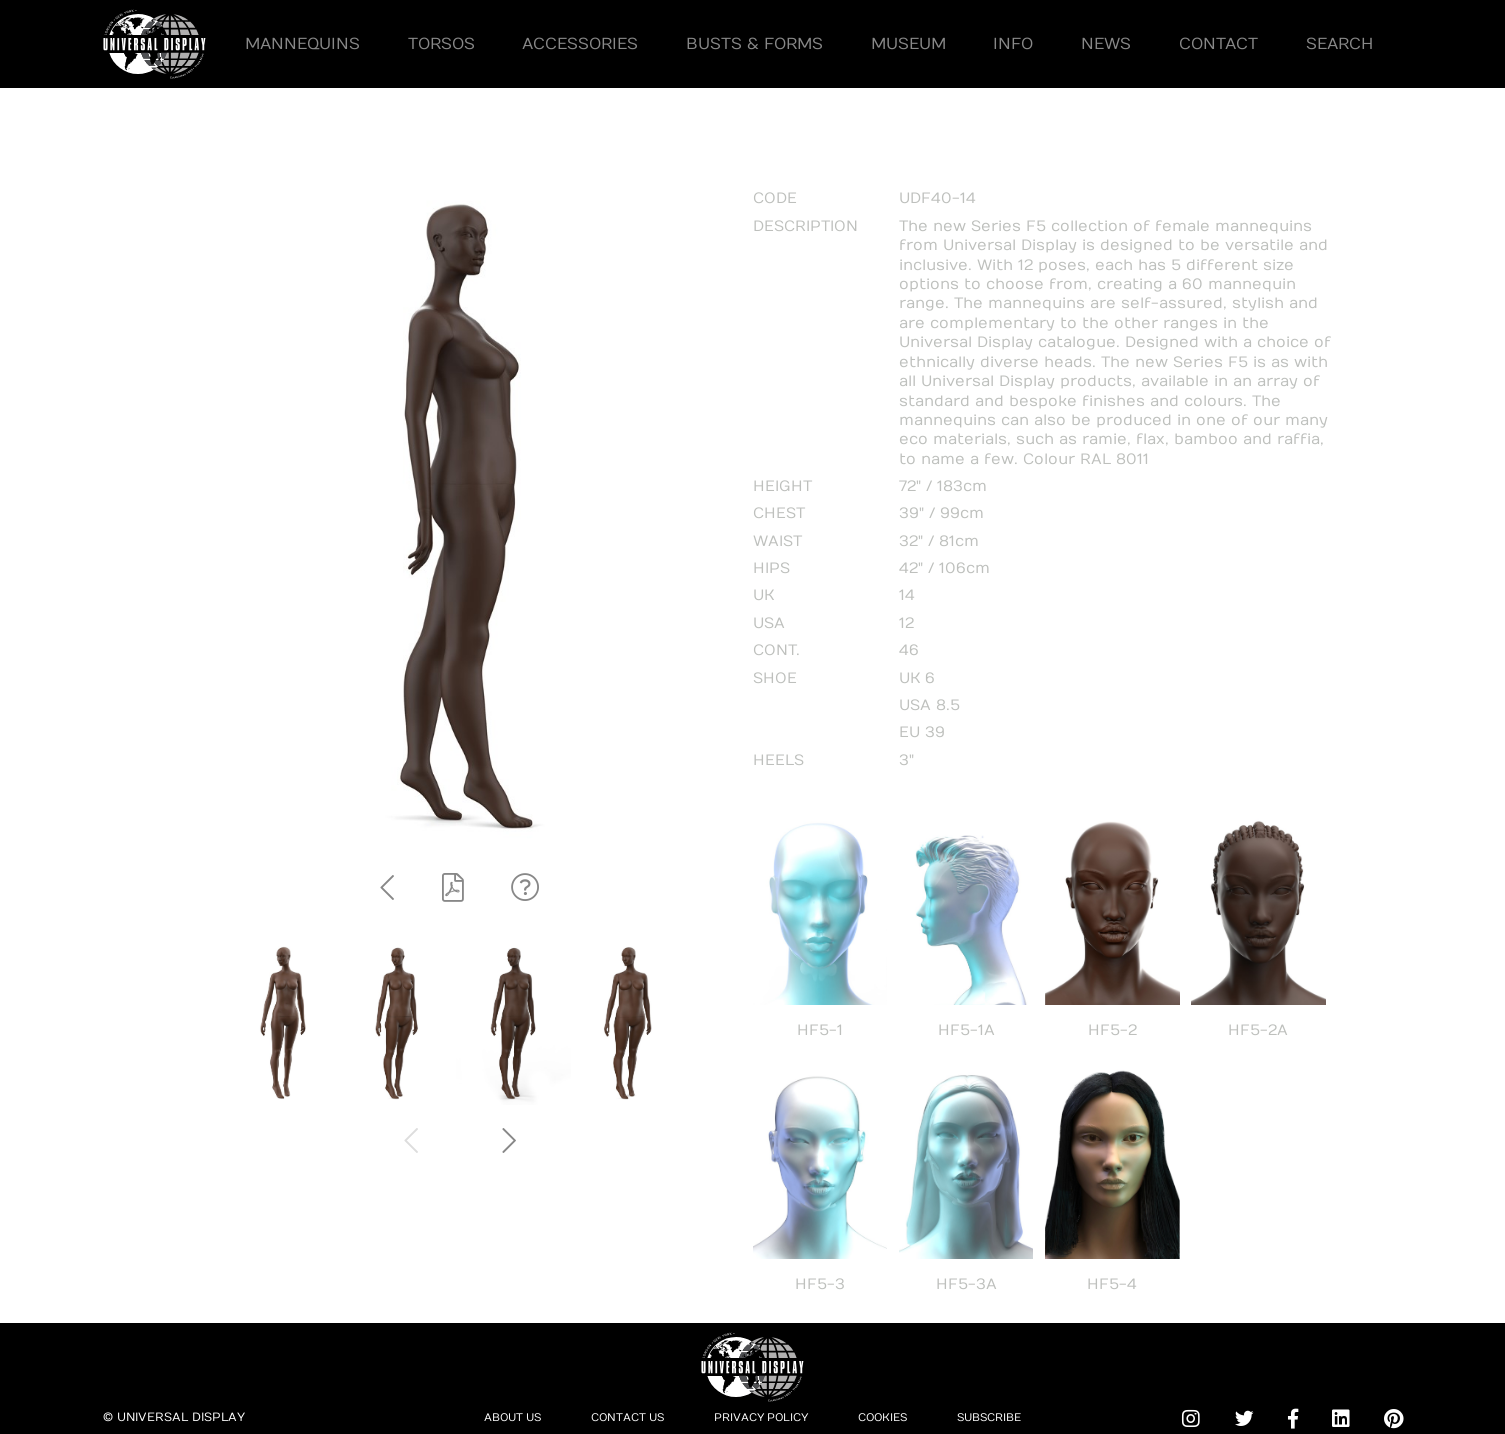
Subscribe (1006, 1417)
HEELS (778, 760)
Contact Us (620, 1417)
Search (1339, 43)
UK (763, 595)
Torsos (441, 43)
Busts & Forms (754, 43)
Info (1014, 43)
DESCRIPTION (805, 226)
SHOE (775, 678)
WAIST (777, 541)
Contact (1218, 43)
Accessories (580, 43)
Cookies (893, 1417)
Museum (908, 43)
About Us (496, 1417)
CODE (775, 198)
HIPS (771, 568)
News (1106, 43)
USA (769, 623)
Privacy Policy (763, 1417)
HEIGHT (782, 486)
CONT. (776, 650)
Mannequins (302, 43)
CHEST (779, 513)
